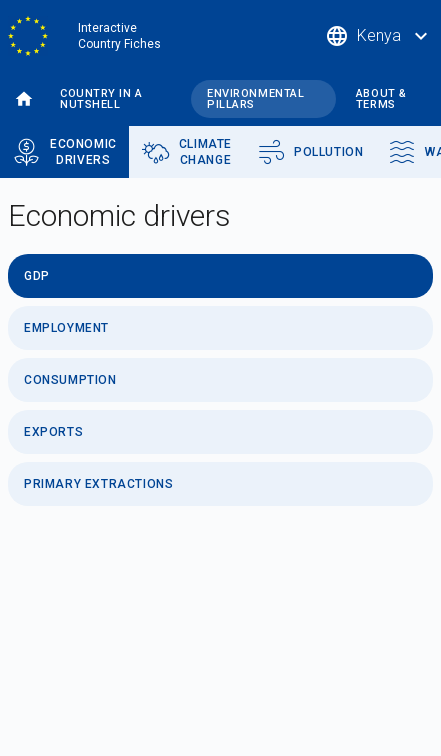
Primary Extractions (98, 484)
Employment (66, 328)
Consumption (70, 380)
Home (24, 99)
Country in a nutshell (101, 99)
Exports (53, 432)
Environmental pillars (255, 99)
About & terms (381, 99)
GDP (37, 276)
